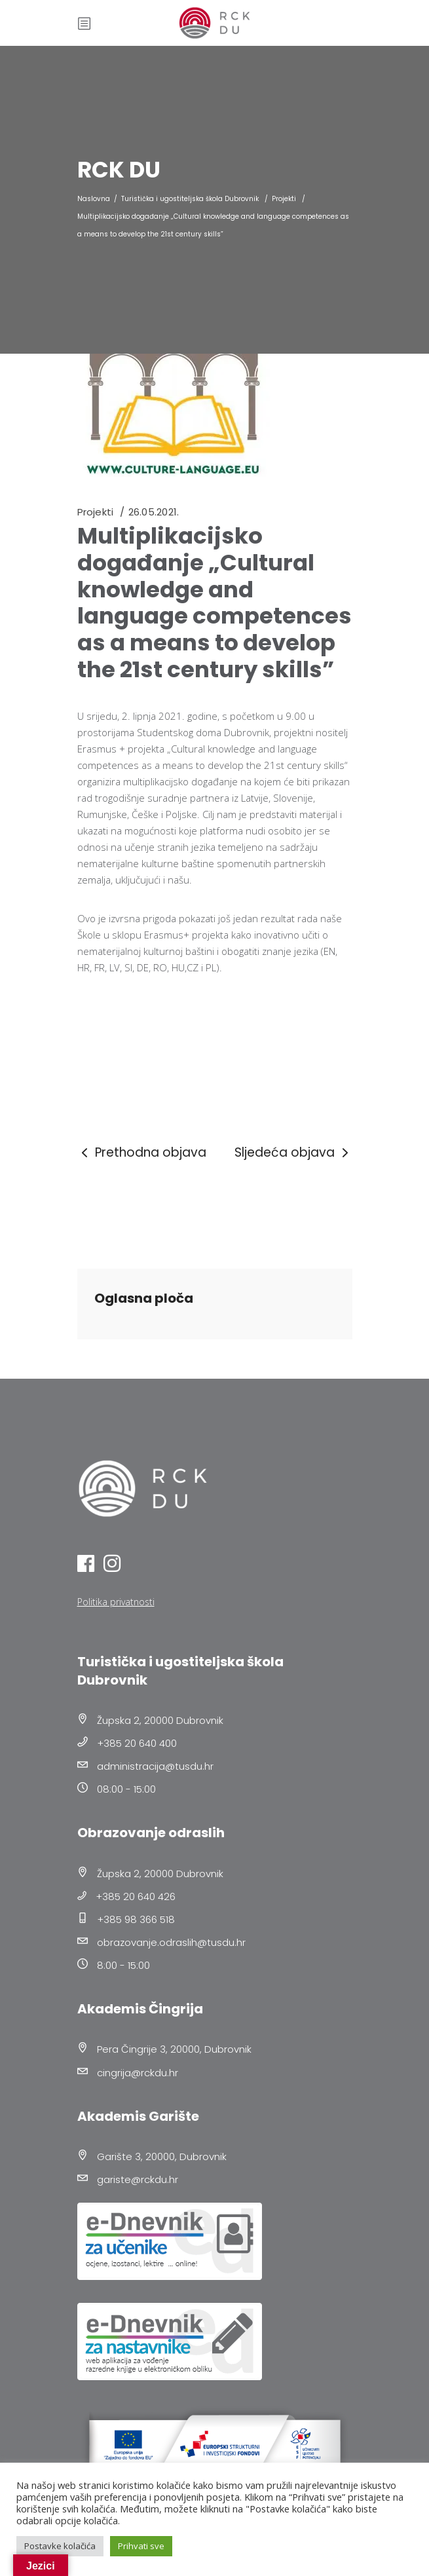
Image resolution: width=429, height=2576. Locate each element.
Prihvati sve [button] (141, 2546)
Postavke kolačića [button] (60, 2546)
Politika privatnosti (116, 1602)
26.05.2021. (153, 512)
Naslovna (93, 199)
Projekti (284, 199)
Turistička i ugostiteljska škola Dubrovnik (190, 199)
